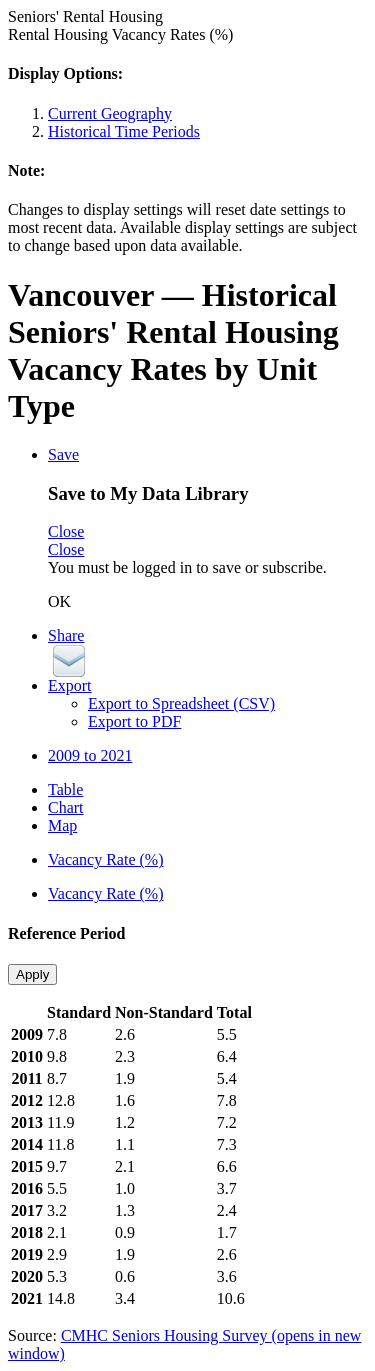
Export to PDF (134, 721)
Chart (66, 807)
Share (66, 635)
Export (70, 685)
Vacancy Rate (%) (106, 859)
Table (65, 789)
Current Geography (110, 113)
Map (62, 825)
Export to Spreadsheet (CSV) (181, 703)
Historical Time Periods (124, 131)
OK (59, 601)
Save (63, 454)
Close (66, 531)
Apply (32, 974)
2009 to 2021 (90, 755)
